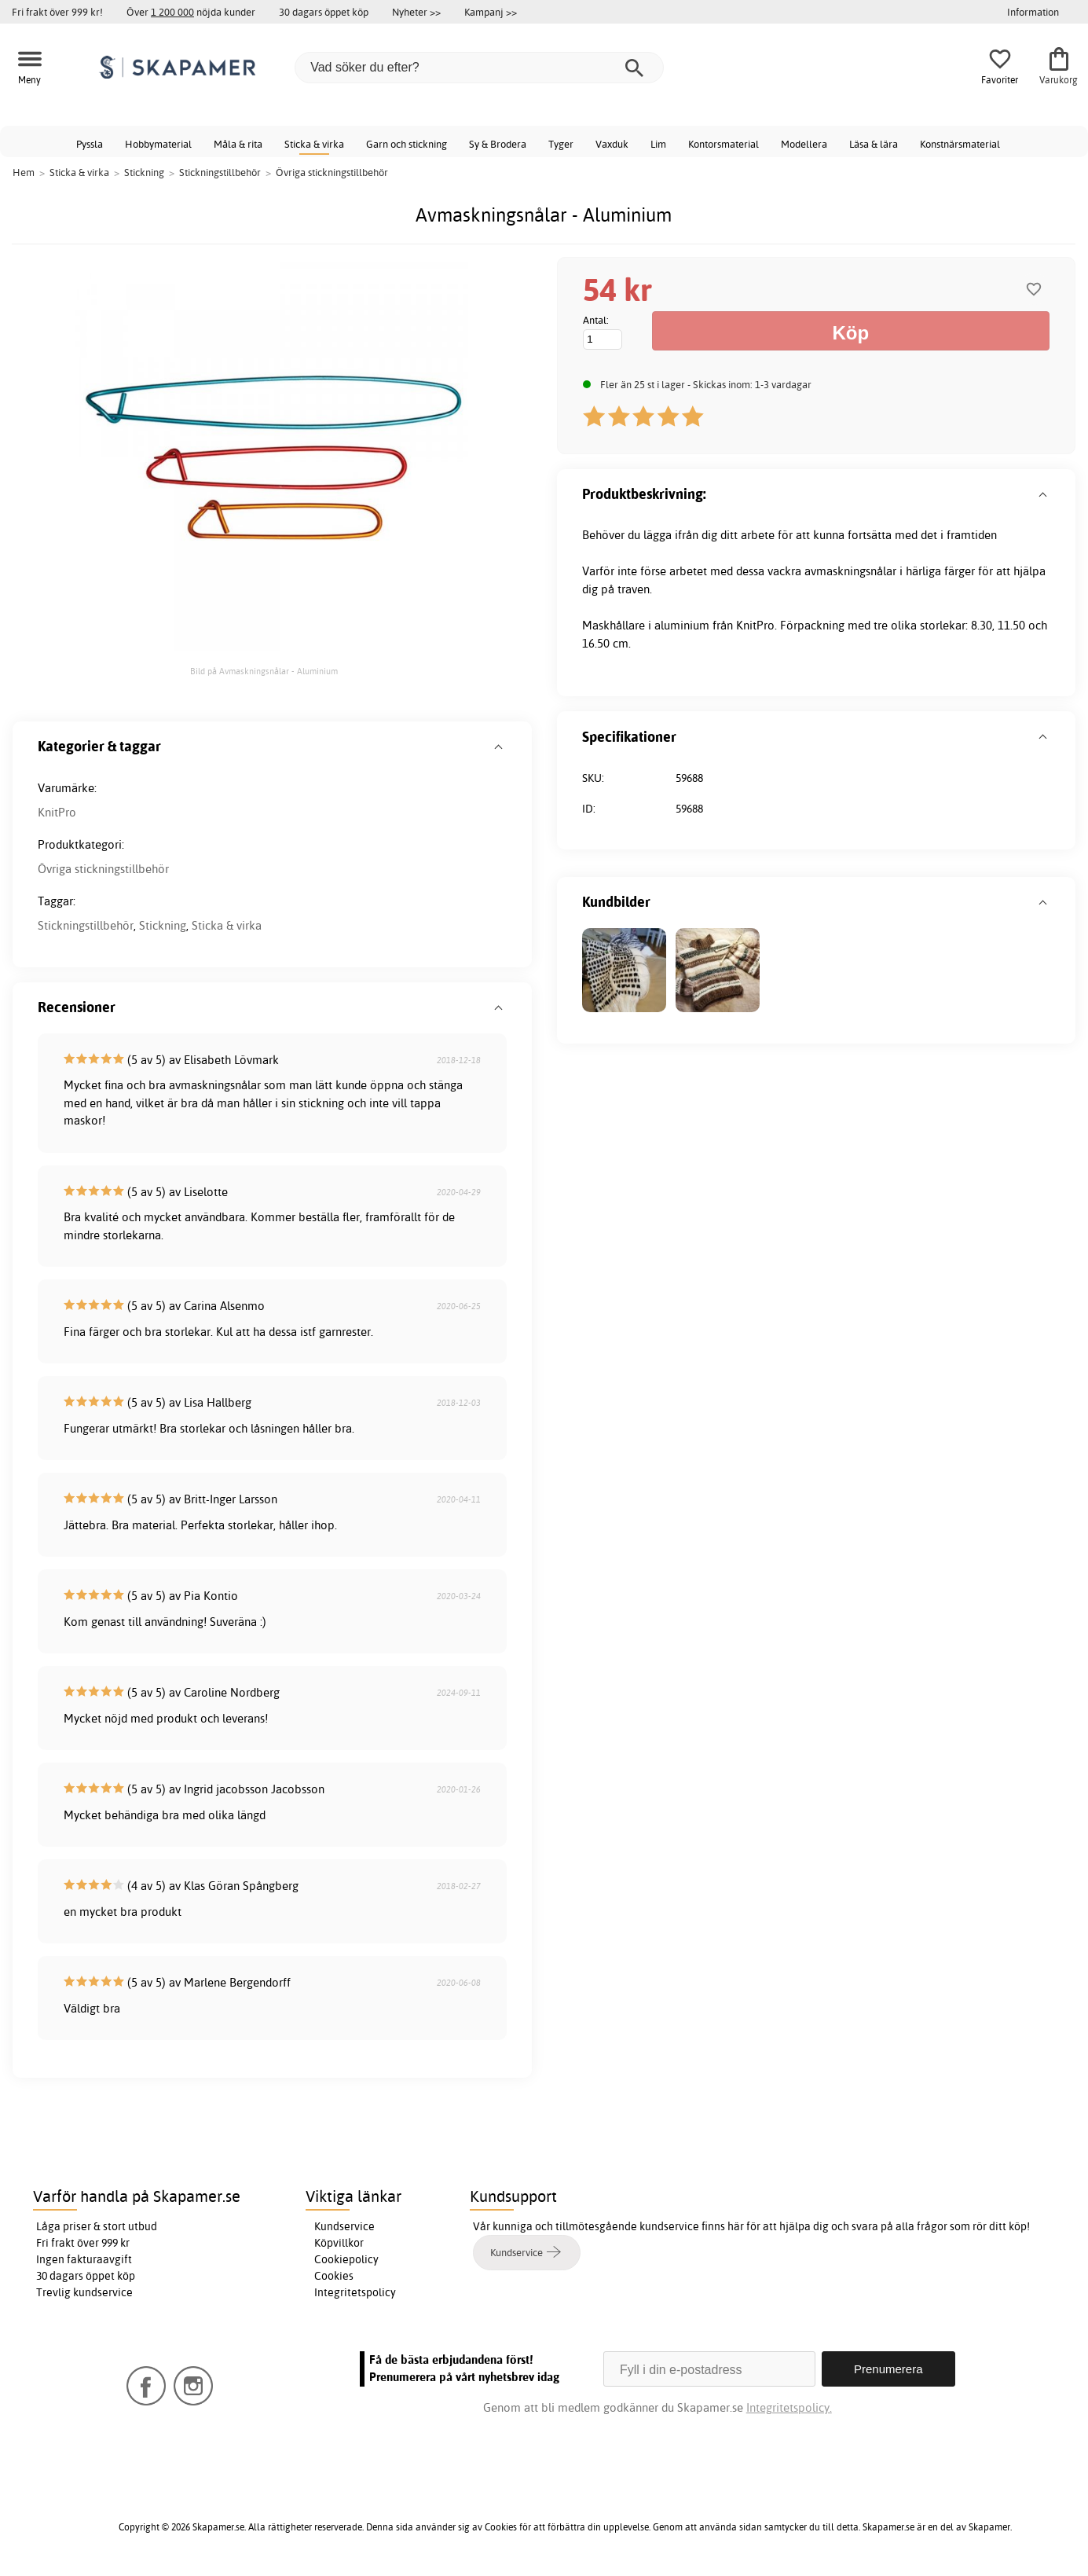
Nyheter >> (416, 12)
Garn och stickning (406, 144)
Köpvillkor (339, 2243)
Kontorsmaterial (723, 144)
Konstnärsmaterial (960, 144)
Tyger (560, 144)
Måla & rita (238, 144)
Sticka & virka (314, 144)
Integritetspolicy (355, 2292)
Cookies (334, 2276)
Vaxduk (611, 144)
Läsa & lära (873, 144)
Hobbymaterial (158, 144)
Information (1033, 12)
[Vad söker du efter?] (479, 67)
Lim (658, 144)
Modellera (804, 144)
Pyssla (89, 144)
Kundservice (344, 2226)
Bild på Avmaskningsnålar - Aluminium (264, 671)
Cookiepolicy (346, 2259)
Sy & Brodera (497, 144)
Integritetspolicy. (789, 2407)
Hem (24, 172)
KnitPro (57, 812)
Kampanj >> (490, 12)
